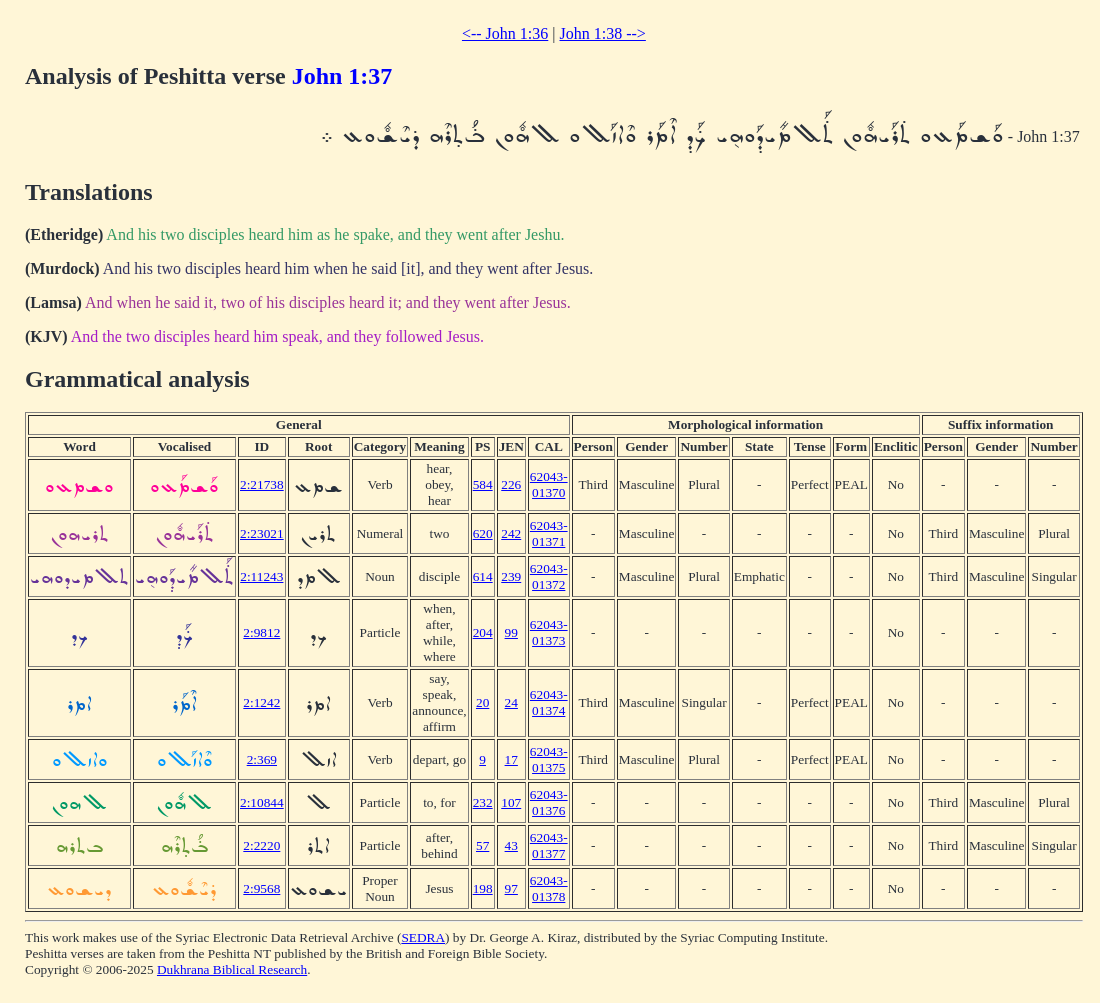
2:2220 (261, 845)
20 (482, 702)
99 (511, 632)
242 (511, 533)
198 (483, 888)
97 (511, 888)
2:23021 (262, 533)
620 (483, 533)
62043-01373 (549, 632)
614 (483, 576)
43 (511, 845)
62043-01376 (549, 802)
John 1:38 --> (603, 33)
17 (511, 759)
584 (483, 484)
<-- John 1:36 (505, 33)
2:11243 (261, 576)
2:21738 (262, 484)
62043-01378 (549, 888)
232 (483, 802)
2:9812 (261, 632)
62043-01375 (549, 759)
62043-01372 (549, 576)
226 (511, 484)
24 (511, 702)
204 (483, 632)
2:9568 (261, 888)
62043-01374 (549, 702)
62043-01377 (549, 845)
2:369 (262, 759)
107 (511, 802)
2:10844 (262, 802)
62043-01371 (549, 533)
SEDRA (423, 937)
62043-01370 (549, 484)
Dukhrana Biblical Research (232, 969)
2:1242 (261, 702)
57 (482, 845)
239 (511, 576)
